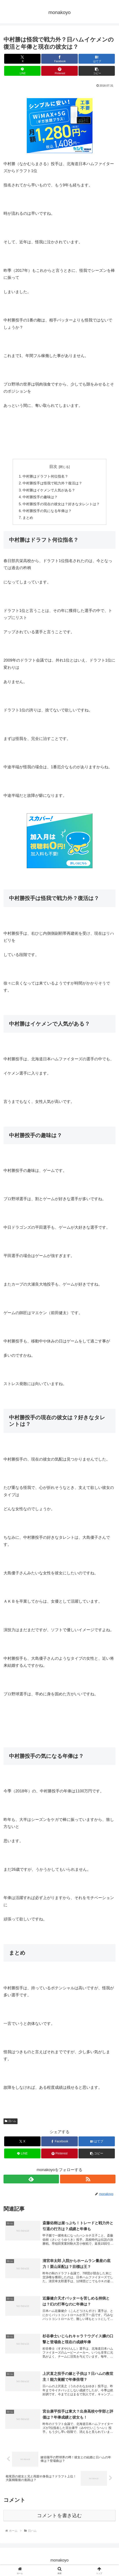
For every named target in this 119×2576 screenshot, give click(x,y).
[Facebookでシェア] (59, 59)
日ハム (10, 2122)
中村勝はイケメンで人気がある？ (49, 491)
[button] (96, 71)
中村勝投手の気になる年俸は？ (47, 512)
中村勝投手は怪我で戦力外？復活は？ (52, 484)
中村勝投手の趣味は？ (40, 498)
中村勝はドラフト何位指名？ (45, 476)
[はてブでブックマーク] (96, 59)
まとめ (28, 519)
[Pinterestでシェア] (59, 71)
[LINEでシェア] (22, 71)
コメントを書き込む (59, 2518)
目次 (53, 466)
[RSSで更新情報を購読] (87, 2180)
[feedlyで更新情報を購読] (31, 2180)
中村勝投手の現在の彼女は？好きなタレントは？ (61, 505)
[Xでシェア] (22, 59)
